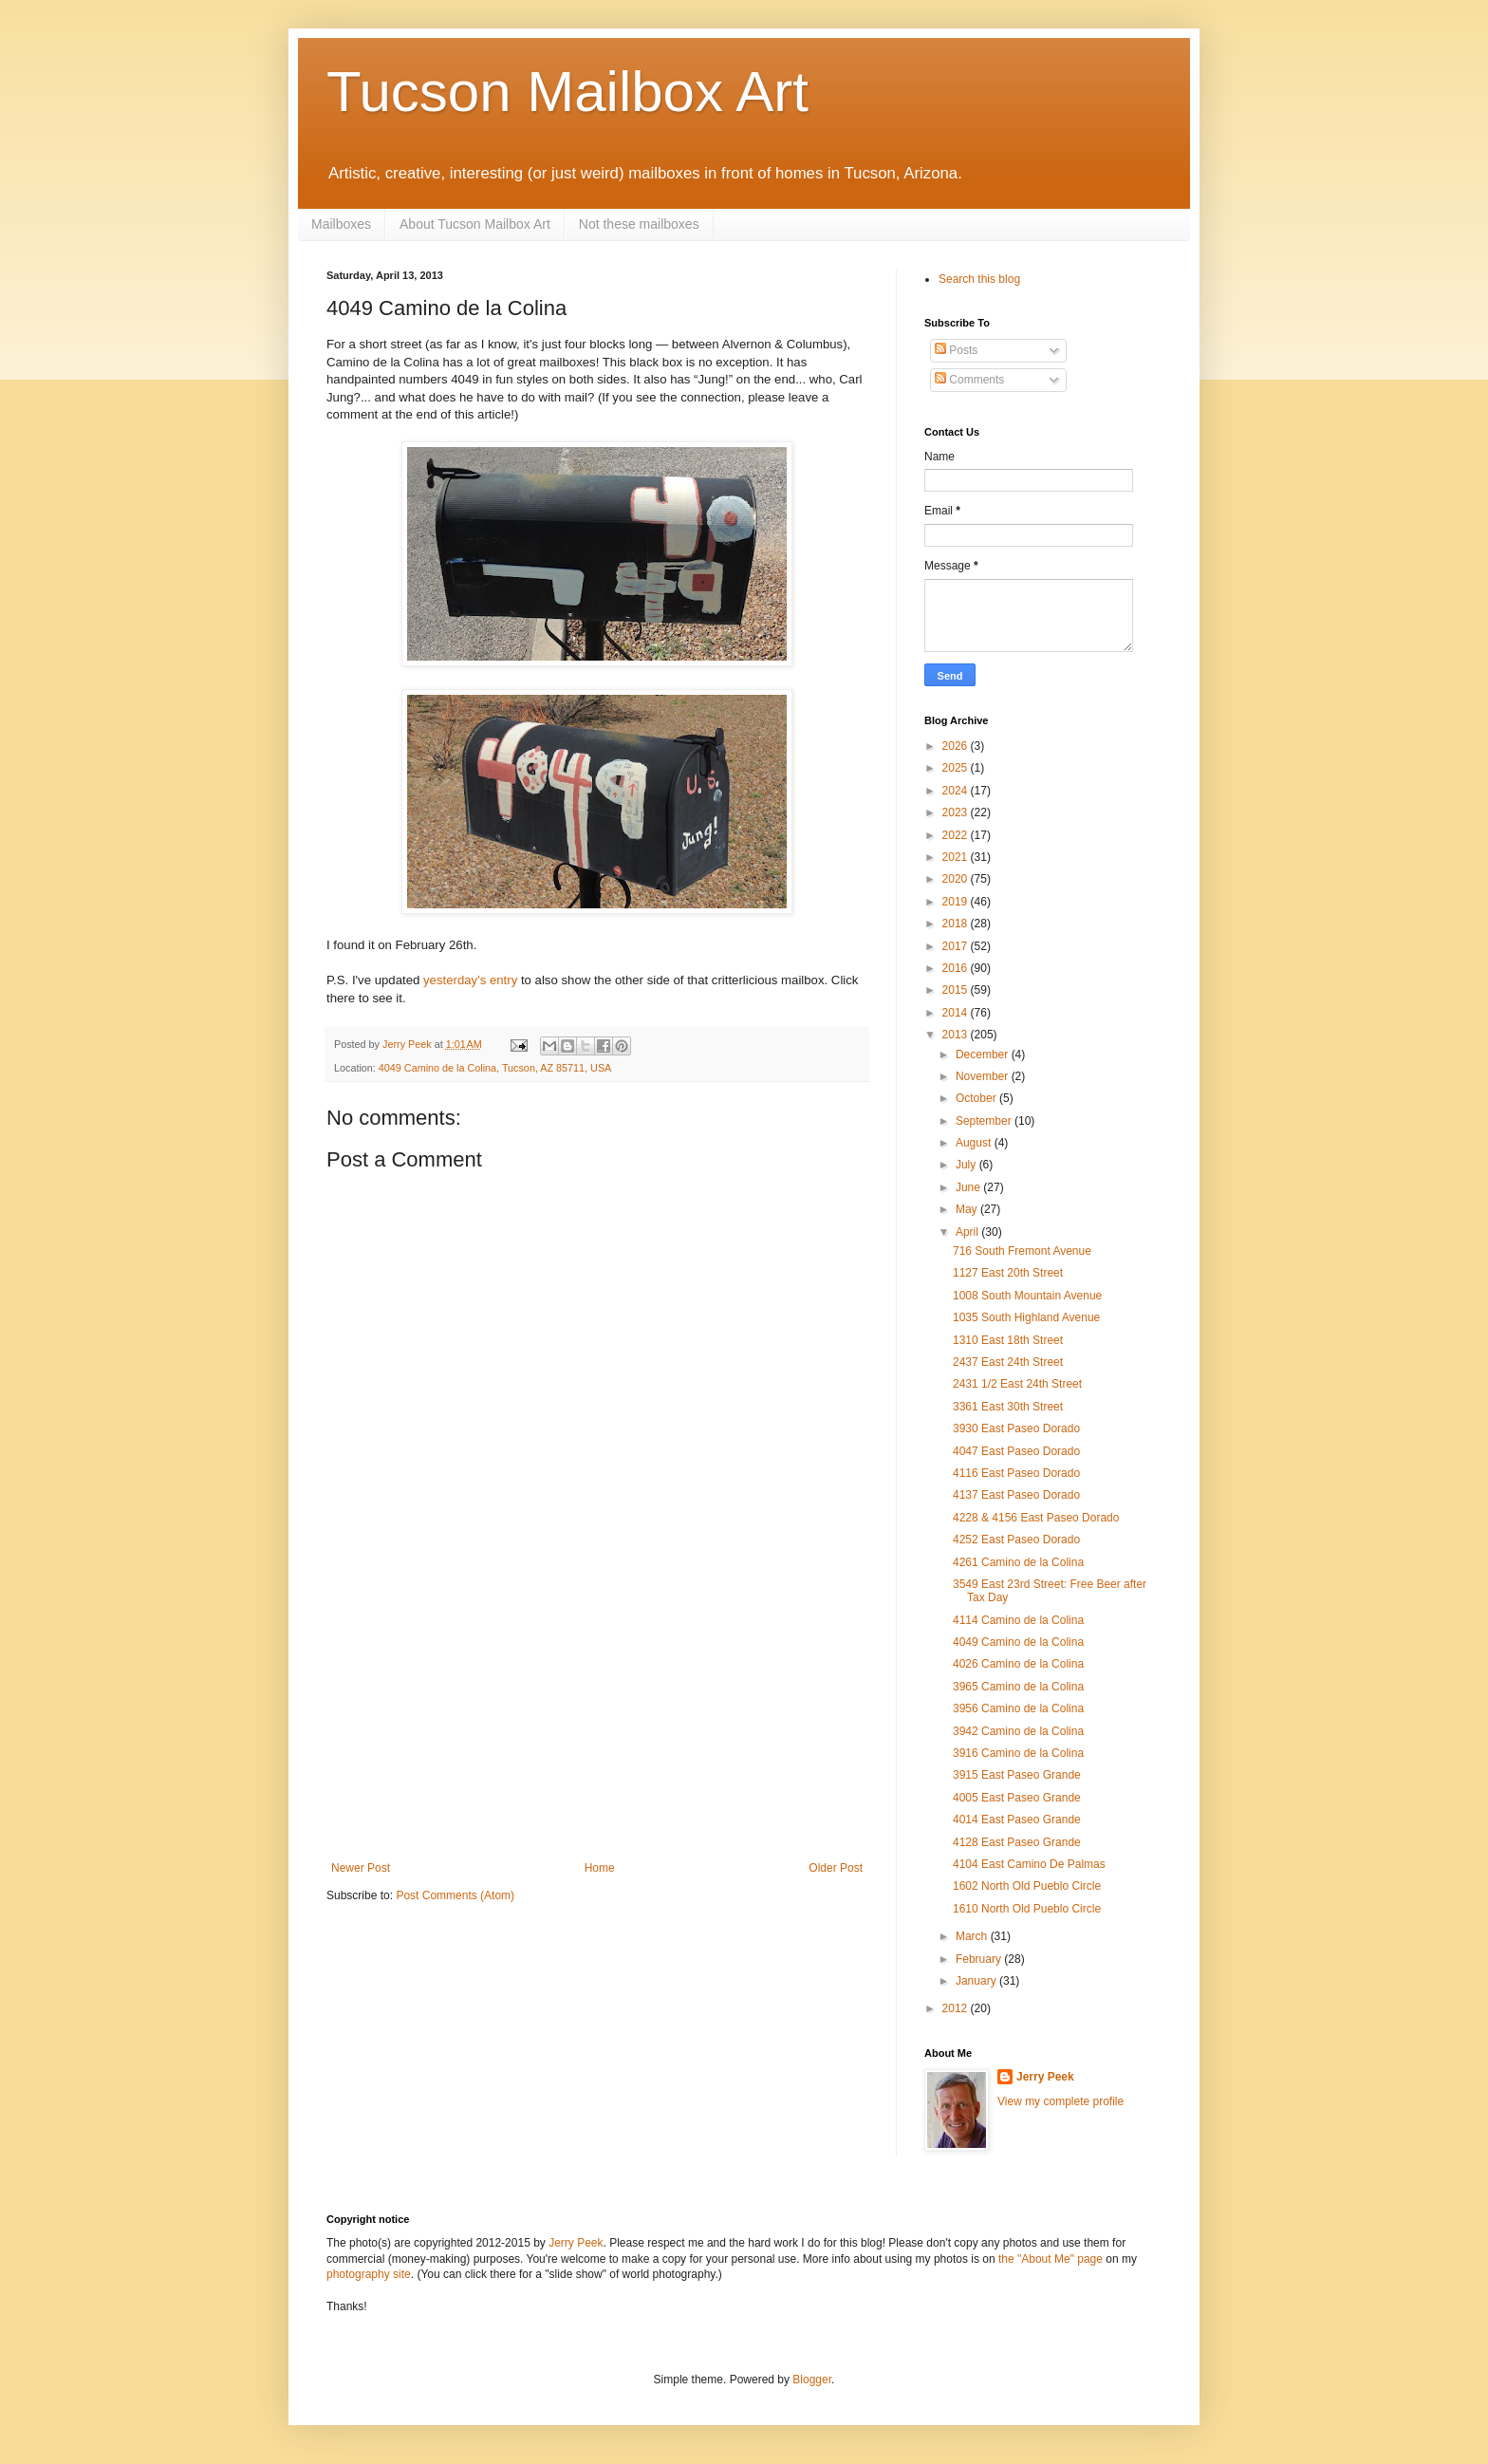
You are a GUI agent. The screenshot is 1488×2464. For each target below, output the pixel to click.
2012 (956, 2008)
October (977, 1098)
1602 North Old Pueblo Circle (1027, 1886)
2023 (956, 812)
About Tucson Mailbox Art (475, 224)
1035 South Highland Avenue (1026, 1317)
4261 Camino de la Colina (1018, 1562)
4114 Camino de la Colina (1018, 1620)
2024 (956, 790)
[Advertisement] (597, 1719)
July (967, 1164)
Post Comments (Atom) (455, 1895)
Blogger (811, 2379)
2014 (956, 1012)
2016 (956, 968)
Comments (969, 379)
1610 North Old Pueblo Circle (1027, 1908)
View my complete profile (1060, 2101)
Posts (956, 350)
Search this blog (979, 279)
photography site (368, 2274)
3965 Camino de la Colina (1018, 1686)
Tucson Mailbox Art (567, 91)
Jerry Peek (1045, 2076)
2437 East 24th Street (1008, 1362)
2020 (956, 879)
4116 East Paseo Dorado (1016, 1473)
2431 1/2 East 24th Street (1017, 1384)
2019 (956, 901)
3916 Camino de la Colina (1018, 1753)
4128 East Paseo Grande (1017, 1842)
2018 (956, 923)
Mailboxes (341, 224)
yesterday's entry (470, 980)
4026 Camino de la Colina (1018, 1664)
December (984, 1054)
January (977, 1981)
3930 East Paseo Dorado (1016, 1428)
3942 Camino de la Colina (1018, 1731)
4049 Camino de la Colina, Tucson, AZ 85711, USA (495, 1067)
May (968, 1209)
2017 (956, 946)
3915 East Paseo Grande (1017, 1775)
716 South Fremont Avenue (1022, 1251)
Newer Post (360, 1868)
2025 (956, 768)
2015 (956, 990)
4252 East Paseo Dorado (1016, 1539)
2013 (956, 1034)
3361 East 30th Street (1008, 1406)
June (969, 1187)
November (984, 1076)
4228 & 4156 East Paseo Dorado (1036, 1517)
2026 (956, 746)
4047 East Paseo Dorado (1016, 1451)
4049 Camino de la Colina (1018, 1642)
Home (600, 1868)
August (975, 1142)
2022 (956, 835)
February (980, 1959)
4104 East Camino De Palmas (1029, 1864)
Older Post (836, 1868)
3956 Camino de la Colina (1018, 1708)
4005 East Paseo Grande (1017, 1797)
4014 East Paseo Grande (1017, 1819)
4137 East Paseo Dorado (1016, 1495)
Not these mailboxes (639, 224)
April (968, 1232)
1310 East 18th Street (1008, 1340)
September (985, 1121)
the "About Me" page (1050, 2259)
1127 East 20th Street (1008, 1272)
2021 (956, 857)
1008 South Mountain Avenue (1027, 1295)
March (973, 1936)
